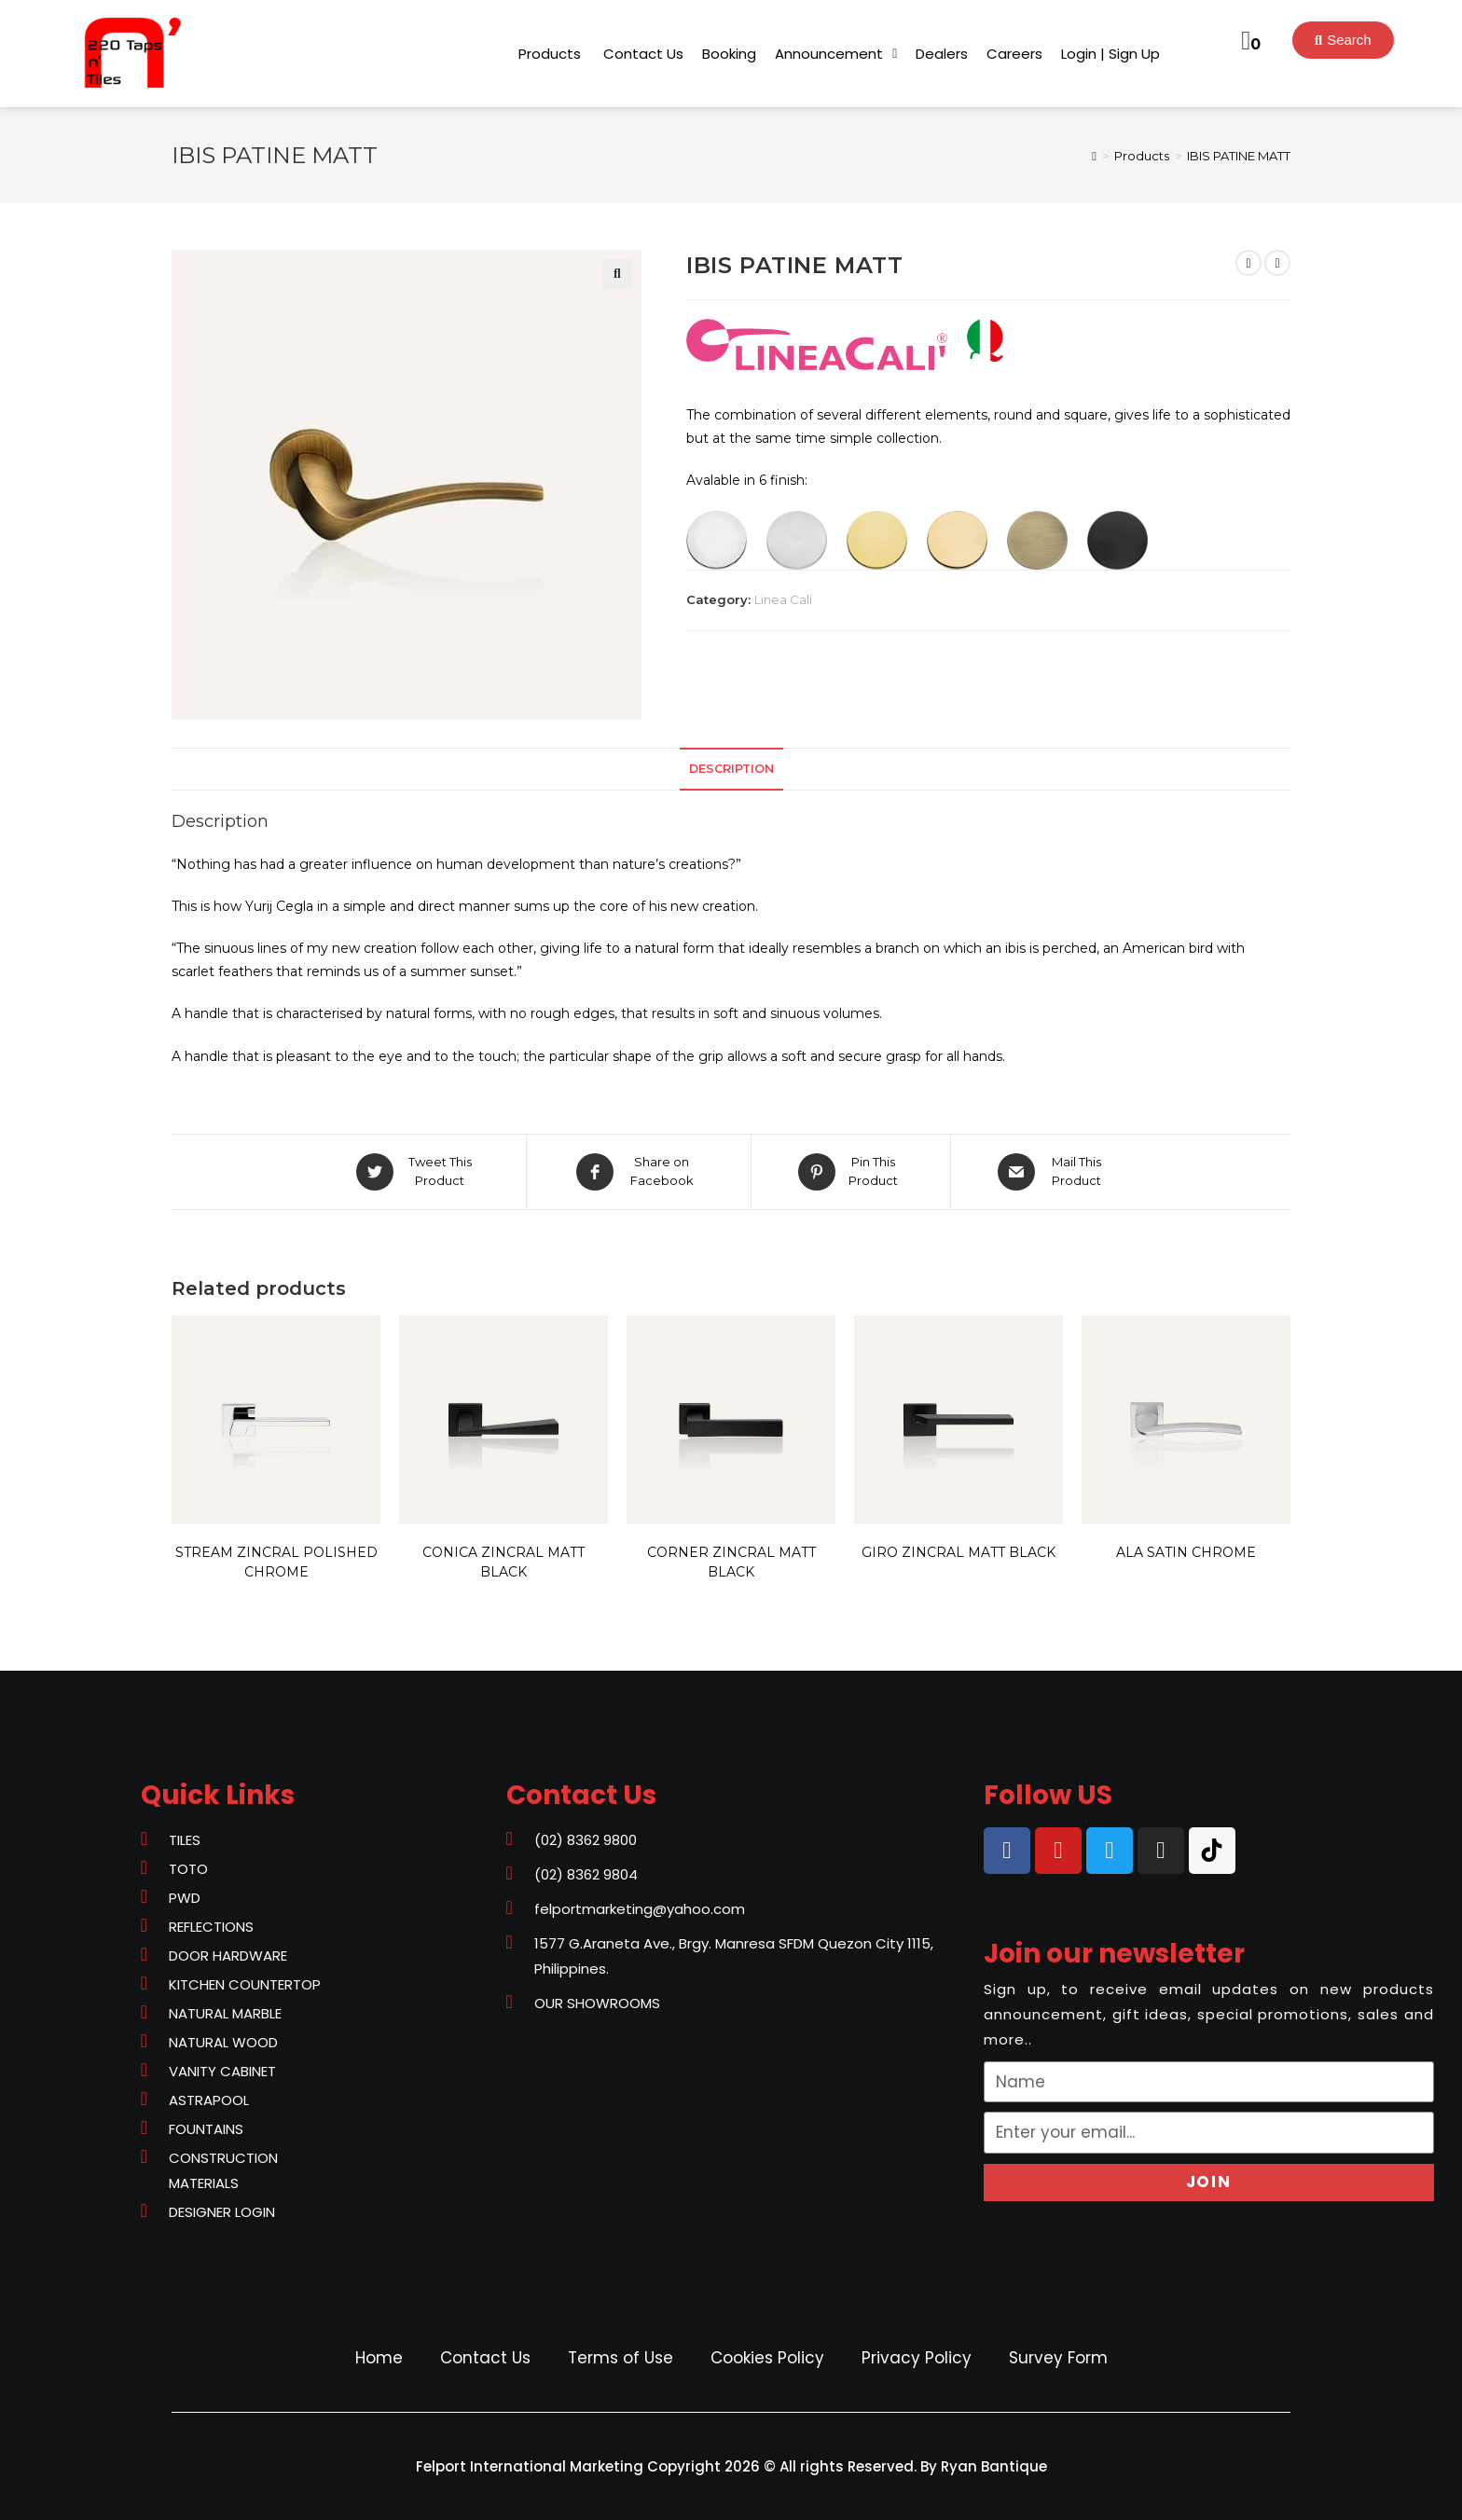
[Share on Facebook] (639, 1172)
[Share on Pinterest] (850, 1172)
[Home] (1094, 155)
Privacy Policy (917, 2358)
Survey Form (1058, 2358)
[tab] (731, 770)
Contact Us (485, 2358)
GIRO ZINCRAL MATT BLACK (958, 1552)
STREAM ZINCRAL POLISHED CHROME (276, 1562)
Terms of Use (620, 2358)
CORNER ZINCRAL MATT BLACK (731, 1562)
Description (731, 769)
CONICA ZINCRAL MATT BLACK (503, 1562)
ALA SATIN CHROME (1186, 1552)
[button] (549, 53)
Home (379, 2358)
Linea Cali (783, 599)
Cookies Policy (767, 2358)
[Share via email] (1053, 1172)
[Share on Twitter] (417, 1172)
